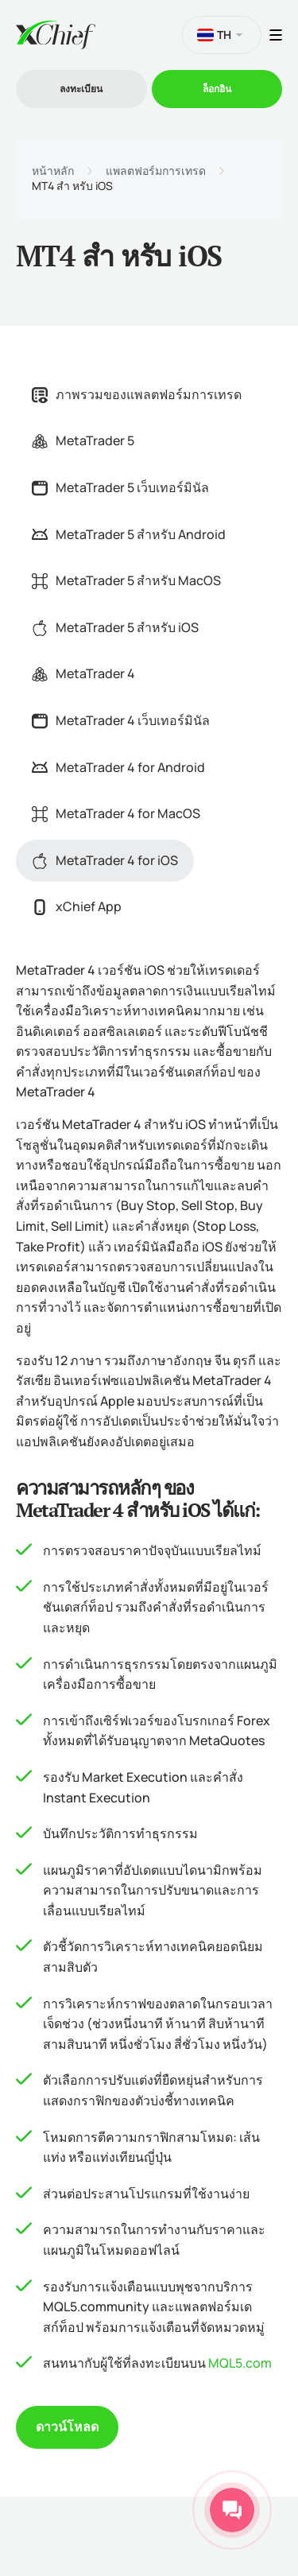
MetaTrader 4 (83, 673)
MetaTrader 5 (83, 440)
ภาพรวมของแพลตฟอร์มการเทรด (137, 394)
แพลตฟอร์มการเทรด (156, 171)
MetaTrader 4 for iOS (105, 860)
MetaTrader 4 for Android (118, 767)
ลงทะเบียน (81, 88)
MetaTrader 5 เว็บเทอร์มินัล (120, 487)
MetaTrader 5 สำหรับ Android (129, 534)
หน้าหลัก (53, 171)
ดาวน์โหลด (67, 2426)
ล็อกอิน (217, 88)
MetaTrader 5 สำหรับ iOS (115, 627)
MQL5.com (240, 2363)
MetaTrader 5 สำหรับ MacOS (126, 580)
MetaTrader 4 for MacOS (116, 813)
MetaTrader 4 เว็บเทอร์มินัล (121, 720)
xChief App (77, 906)
